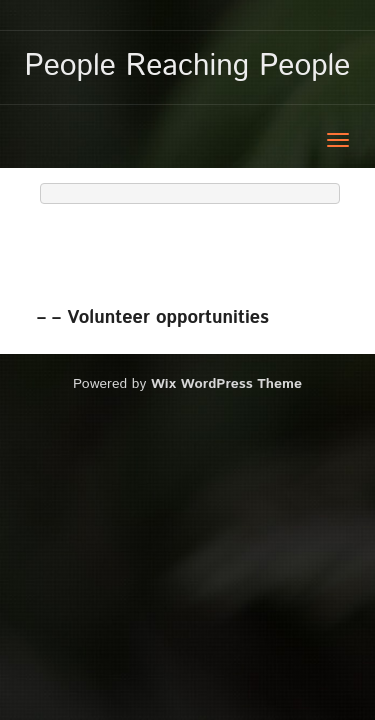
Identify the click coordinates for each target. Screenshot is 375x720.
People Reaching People (188, 66)
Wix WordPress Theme (226, 384)
